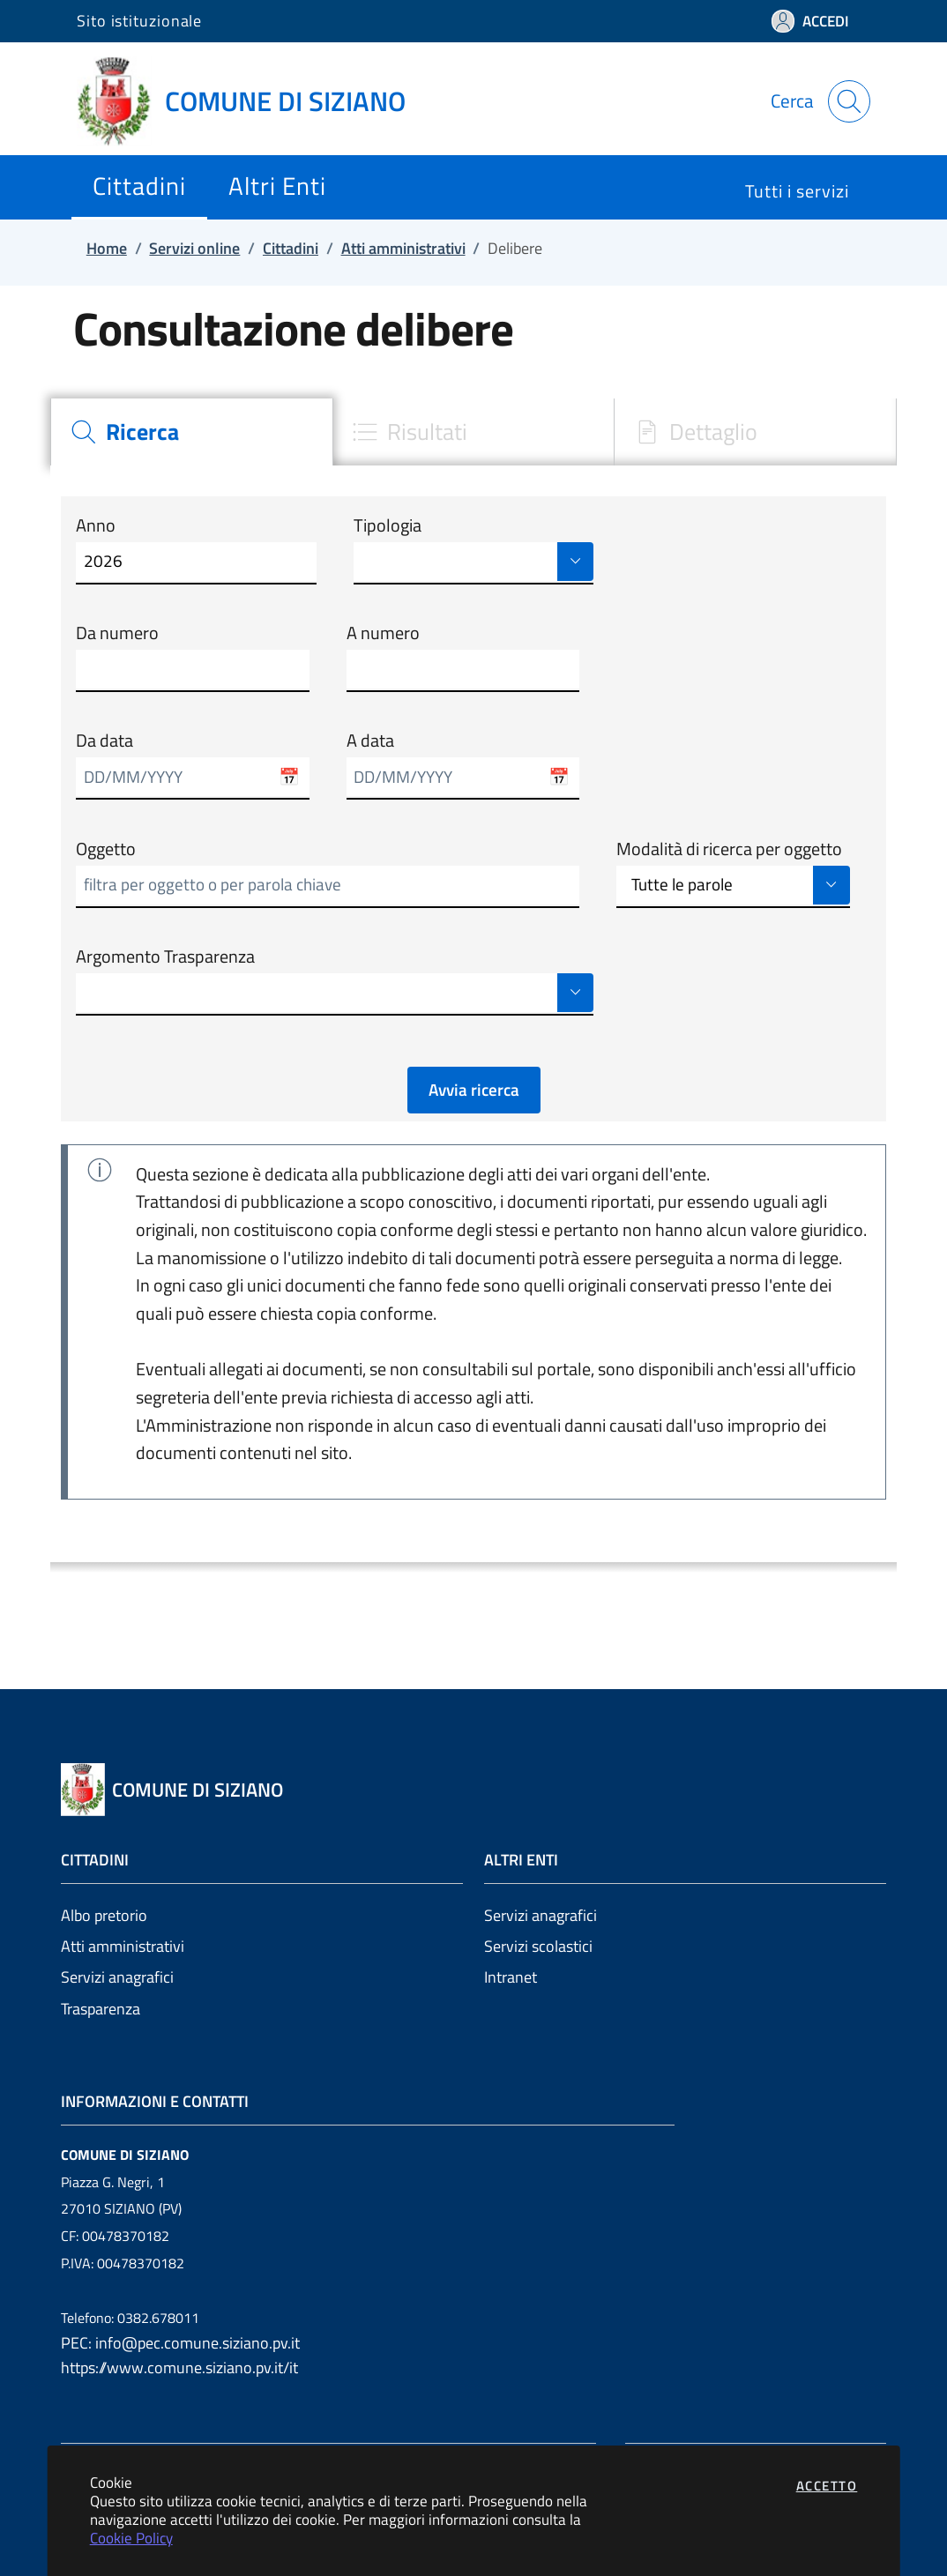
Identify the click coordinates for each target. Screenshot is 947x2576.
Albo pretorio (104, 1915)
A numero (383, 633)
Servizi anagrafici (117, 1977)
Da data (104, 740)
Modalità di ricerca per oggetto (729, 849)
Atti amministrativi (122, 1946)
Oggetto (106, 849)
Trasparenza (100, 2009)
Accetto (827, 2485)
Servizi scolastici (538, 1946)
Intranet (510, 1977)
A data (370, 740)
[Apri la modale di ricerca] (849, 101)
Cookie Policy (131, 2538)
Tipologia (387, 525)
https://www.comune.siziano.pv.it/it (179, 2367)
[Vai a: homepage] (252, 101)
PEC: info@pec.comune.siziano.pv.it (180, 2343)
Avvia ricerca (474, 1089)
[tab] (191, 431)
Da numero (117, 633)
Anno (96, 525)
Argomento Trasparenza (165, 956)
